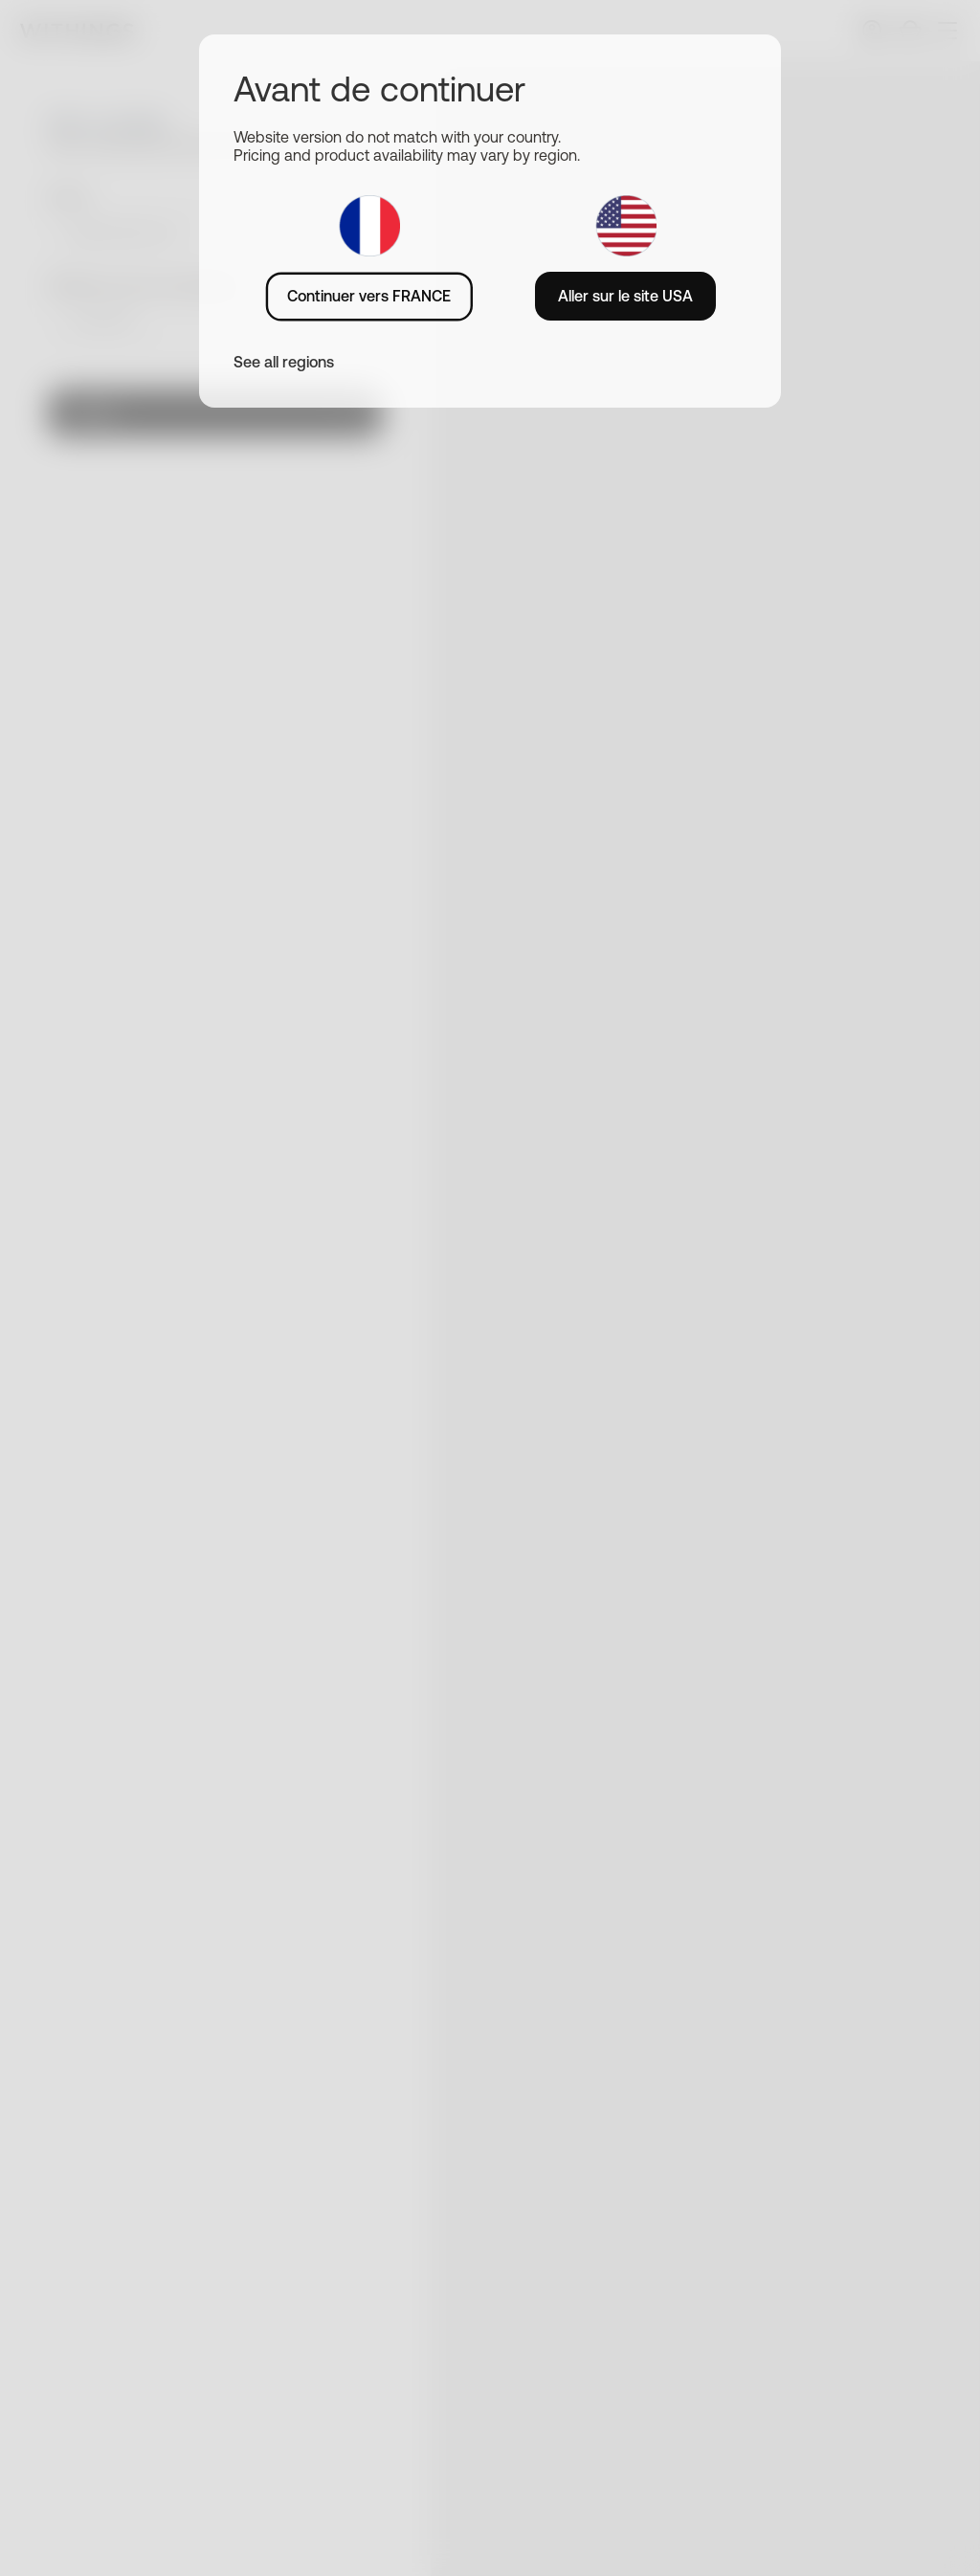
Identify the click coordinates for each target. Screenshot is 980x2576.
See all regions (284, 361)
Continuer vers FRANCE (369, 295)
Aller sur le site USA (625, 295)
